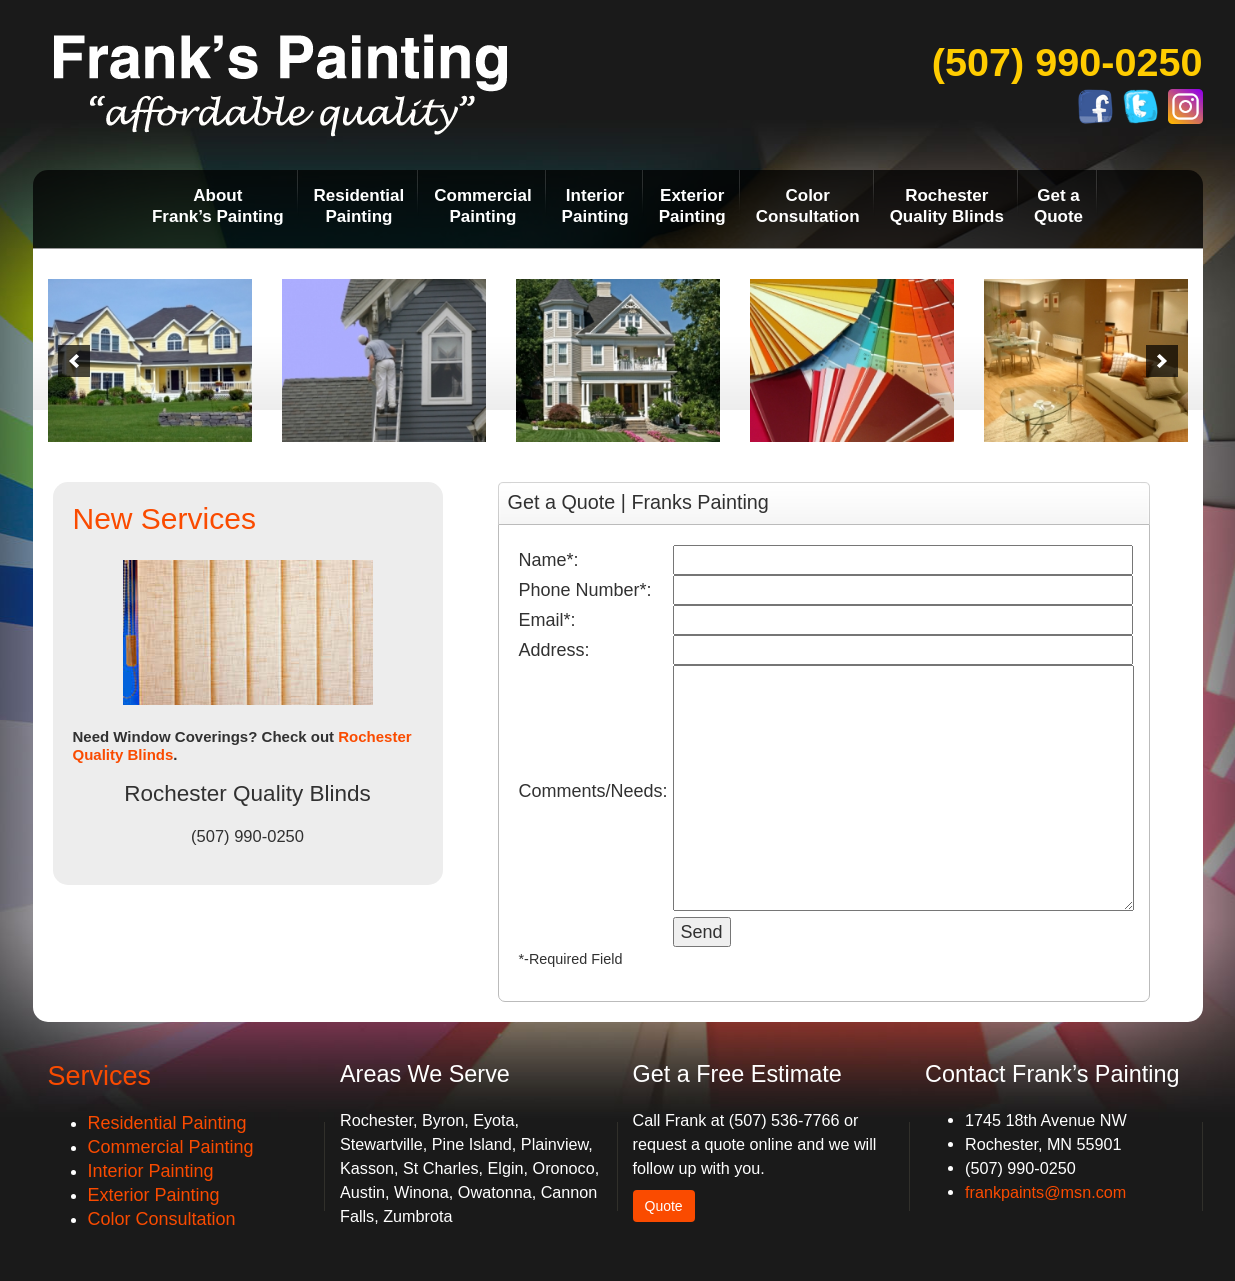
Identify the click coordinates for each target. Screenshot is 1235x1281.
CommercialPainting (482, 206)
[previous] (74, 361)
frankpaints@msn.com (1045, 1192)
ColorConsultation (808, 206)
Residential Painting (167, 1123)
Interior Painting (151, 1171)
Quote (664, 1206)
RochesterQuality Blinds (947, 206)
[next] (1162, 361)
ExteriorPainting (692, 206)
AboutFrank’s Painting (218, 206)
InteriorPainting (595, 206)
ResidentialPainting (359, 206)
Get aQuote (1058, 206)
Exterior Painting (154, 1195)
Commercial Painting (171, 1147)
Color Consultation (162, 1219)
